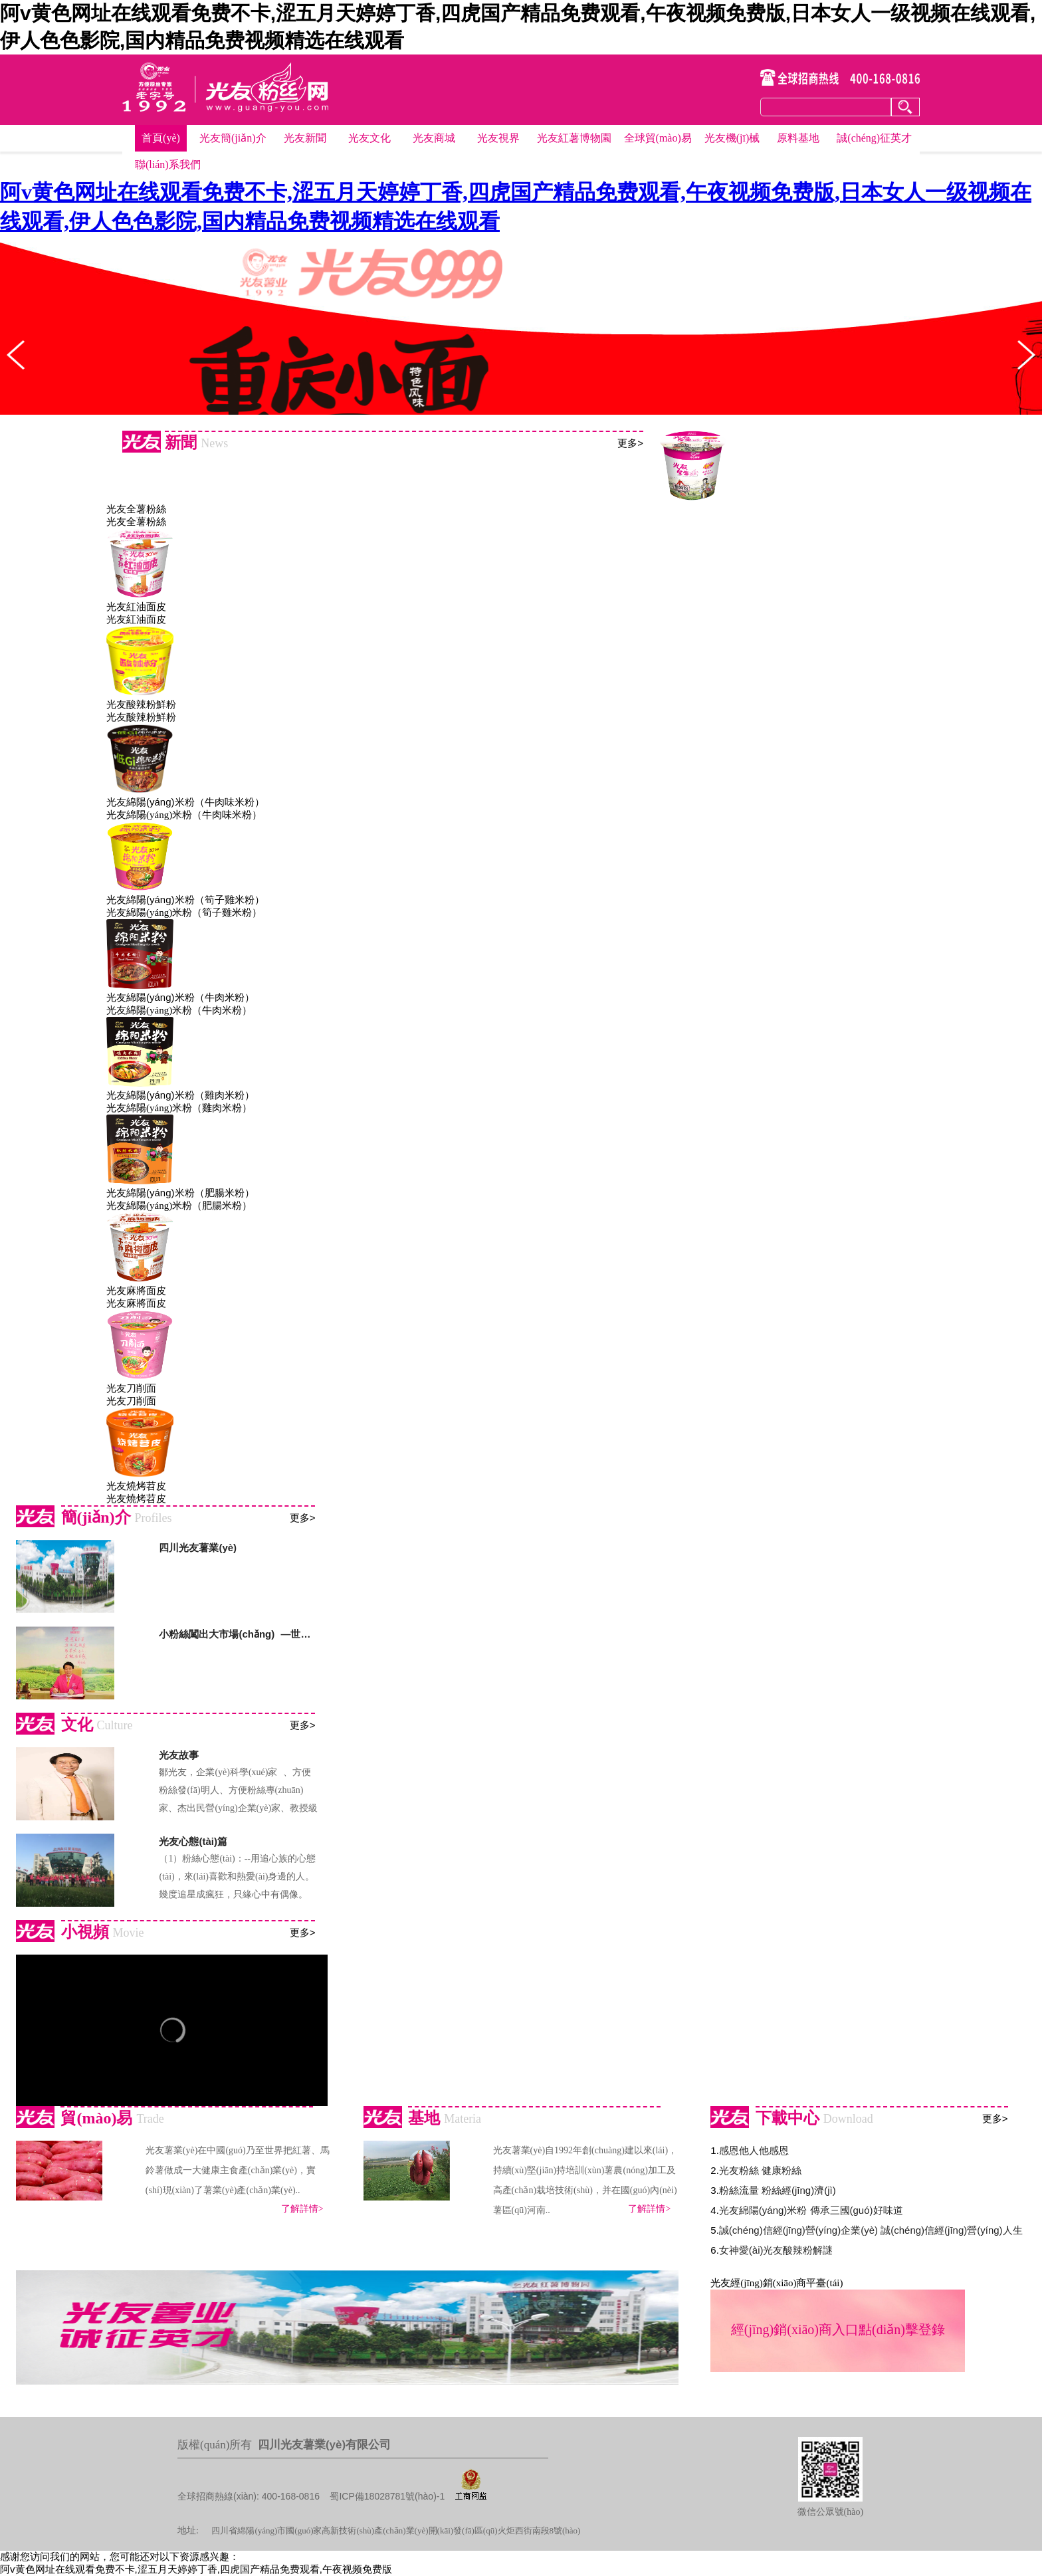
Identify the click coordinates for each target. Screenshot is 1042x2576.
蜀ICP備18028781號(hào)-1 (387, 2496)
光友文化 (369, 138)
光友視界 (498, 138)
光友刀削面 (131, 1388)
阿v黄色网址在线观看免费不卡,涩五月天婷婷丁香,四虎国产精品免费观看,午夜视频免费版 (196, 2569)
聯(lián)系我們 (168, 164)
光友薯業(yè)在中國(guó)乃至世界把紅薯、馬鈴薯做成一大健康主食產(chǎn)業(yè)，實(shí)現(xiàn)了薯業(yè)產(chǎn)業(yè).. (238, 2170)
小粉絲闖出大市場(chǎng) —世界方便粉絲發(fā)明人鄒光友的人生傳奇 (238, 1634)
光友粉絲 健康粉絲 (760, 2170)
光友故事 (179, 1755)
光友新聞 (305, 138)
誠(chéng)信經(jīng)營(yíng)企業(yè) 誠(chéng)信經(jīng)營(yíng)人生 (871, 2230)
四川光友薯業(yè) (198, 1547)
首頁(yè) (161, 138)
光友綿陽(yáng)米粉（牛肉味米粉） (185, 801)
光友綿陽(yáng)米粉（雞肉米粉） (180, 1095)
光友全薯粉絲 (136, 508)
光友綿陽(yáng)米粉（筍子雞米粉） (185, 899)
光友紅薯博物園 (574, 138)
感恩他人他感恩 (754, 2150)
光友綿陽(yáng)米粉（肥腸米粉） (180, 1192)
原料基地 (798, 138)
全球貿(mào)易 (658, 138)
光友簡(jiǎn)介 (232, 138)
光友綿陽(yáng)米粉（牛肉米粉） (180, 997)
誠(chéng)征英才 (874, 138)
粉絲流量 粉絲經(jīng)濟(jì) (777, 2190)
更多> (630, 443)
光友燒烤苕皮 (136, 1485)
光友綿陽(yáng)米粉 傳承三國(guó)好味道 (811, 2210)
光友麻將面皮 (136, 1290)
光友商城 (434, 138)
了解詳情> (302, 2209)
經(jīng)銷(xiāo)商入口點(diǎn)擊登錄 (838, 2329)
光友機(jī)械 (732, 138)
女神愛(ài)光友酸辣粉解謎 (776, 2250)
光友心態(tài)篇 (193, 1841)
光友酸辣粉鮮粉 (141, 704)
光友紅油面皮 (136, 606)
